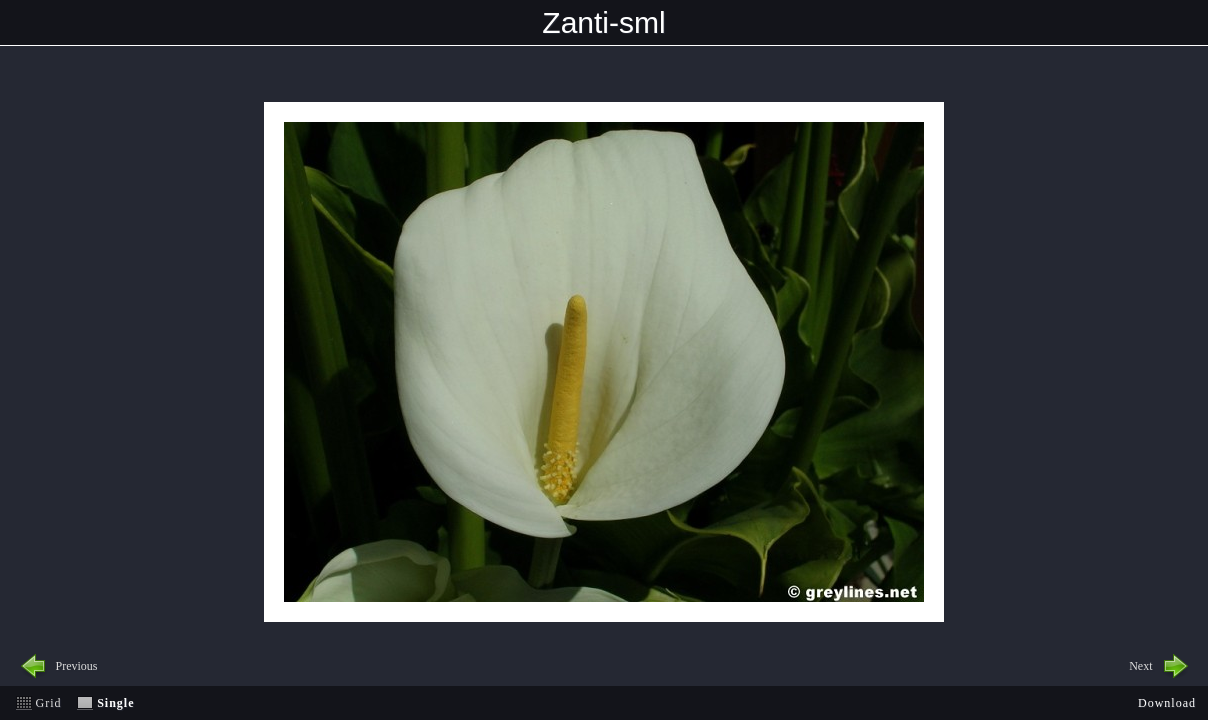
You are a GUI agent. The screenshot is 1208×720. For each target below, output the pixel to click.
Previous (77, 666)
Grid (49, 703)
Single (115, 703)
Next (1140, 666)
